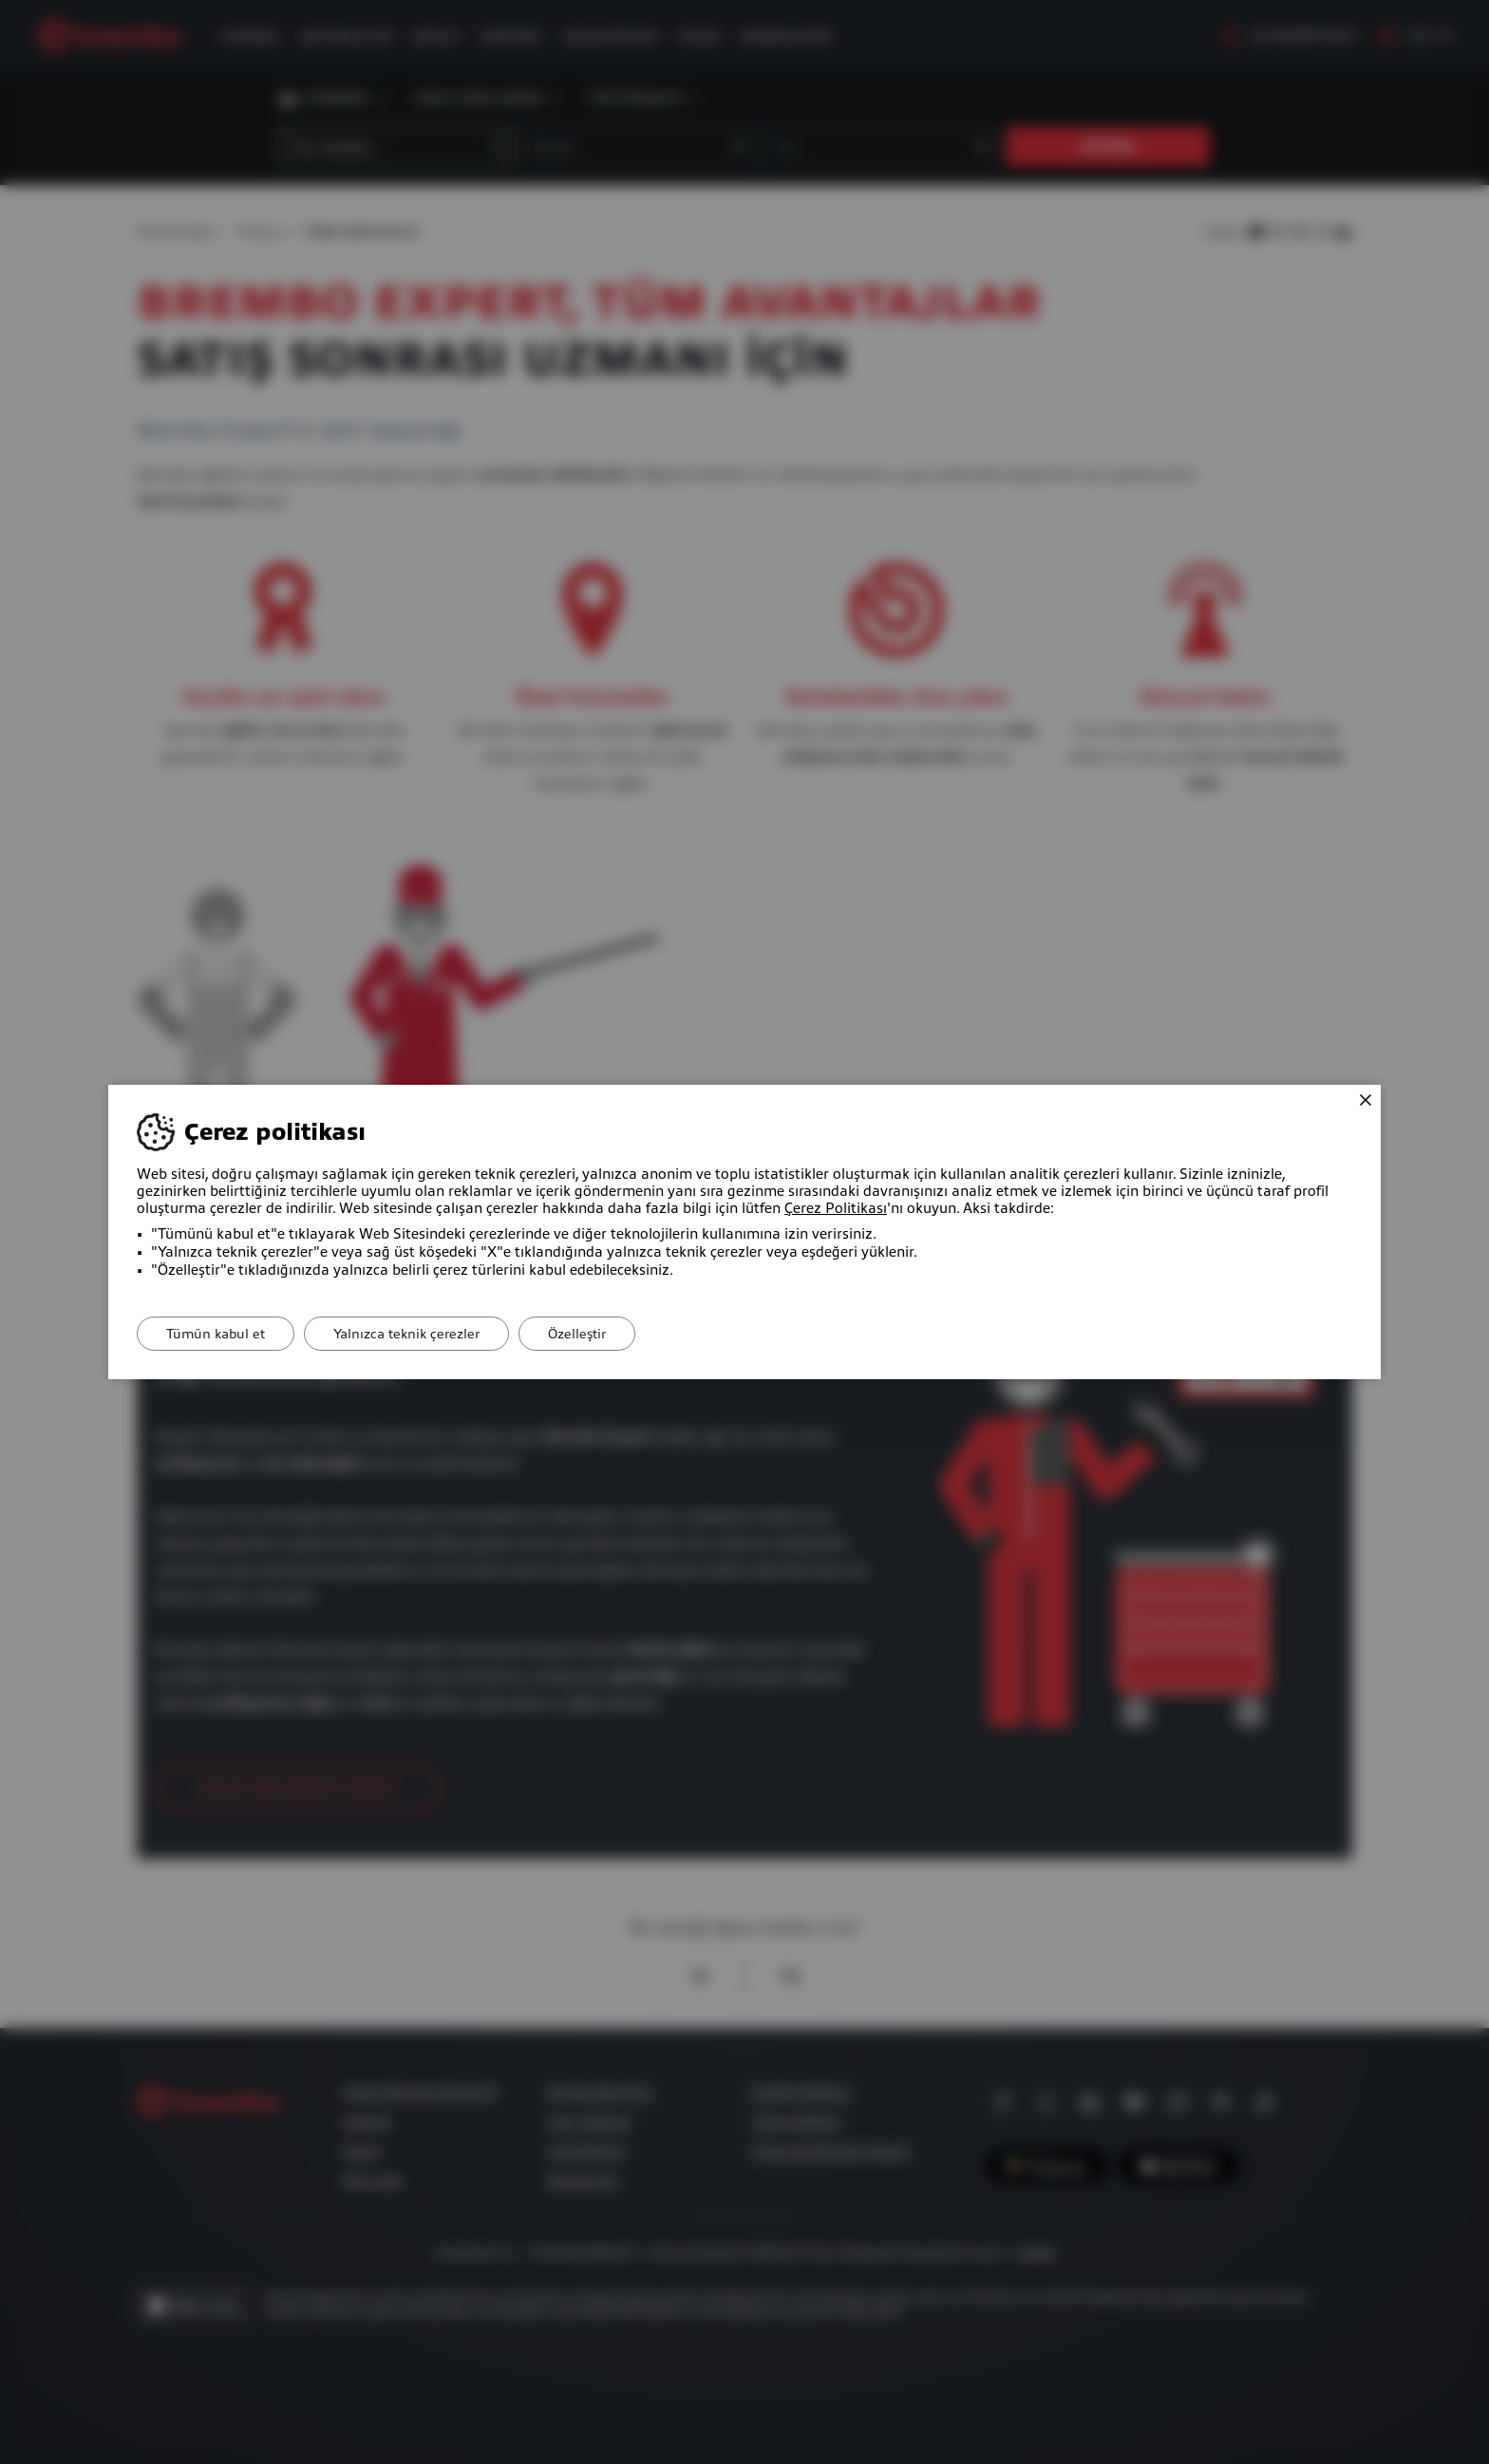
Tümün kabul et (215, 1333)
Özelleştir (577, 1333)
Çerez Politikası (835, 1208)
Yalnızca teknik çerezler (406, 1333)
